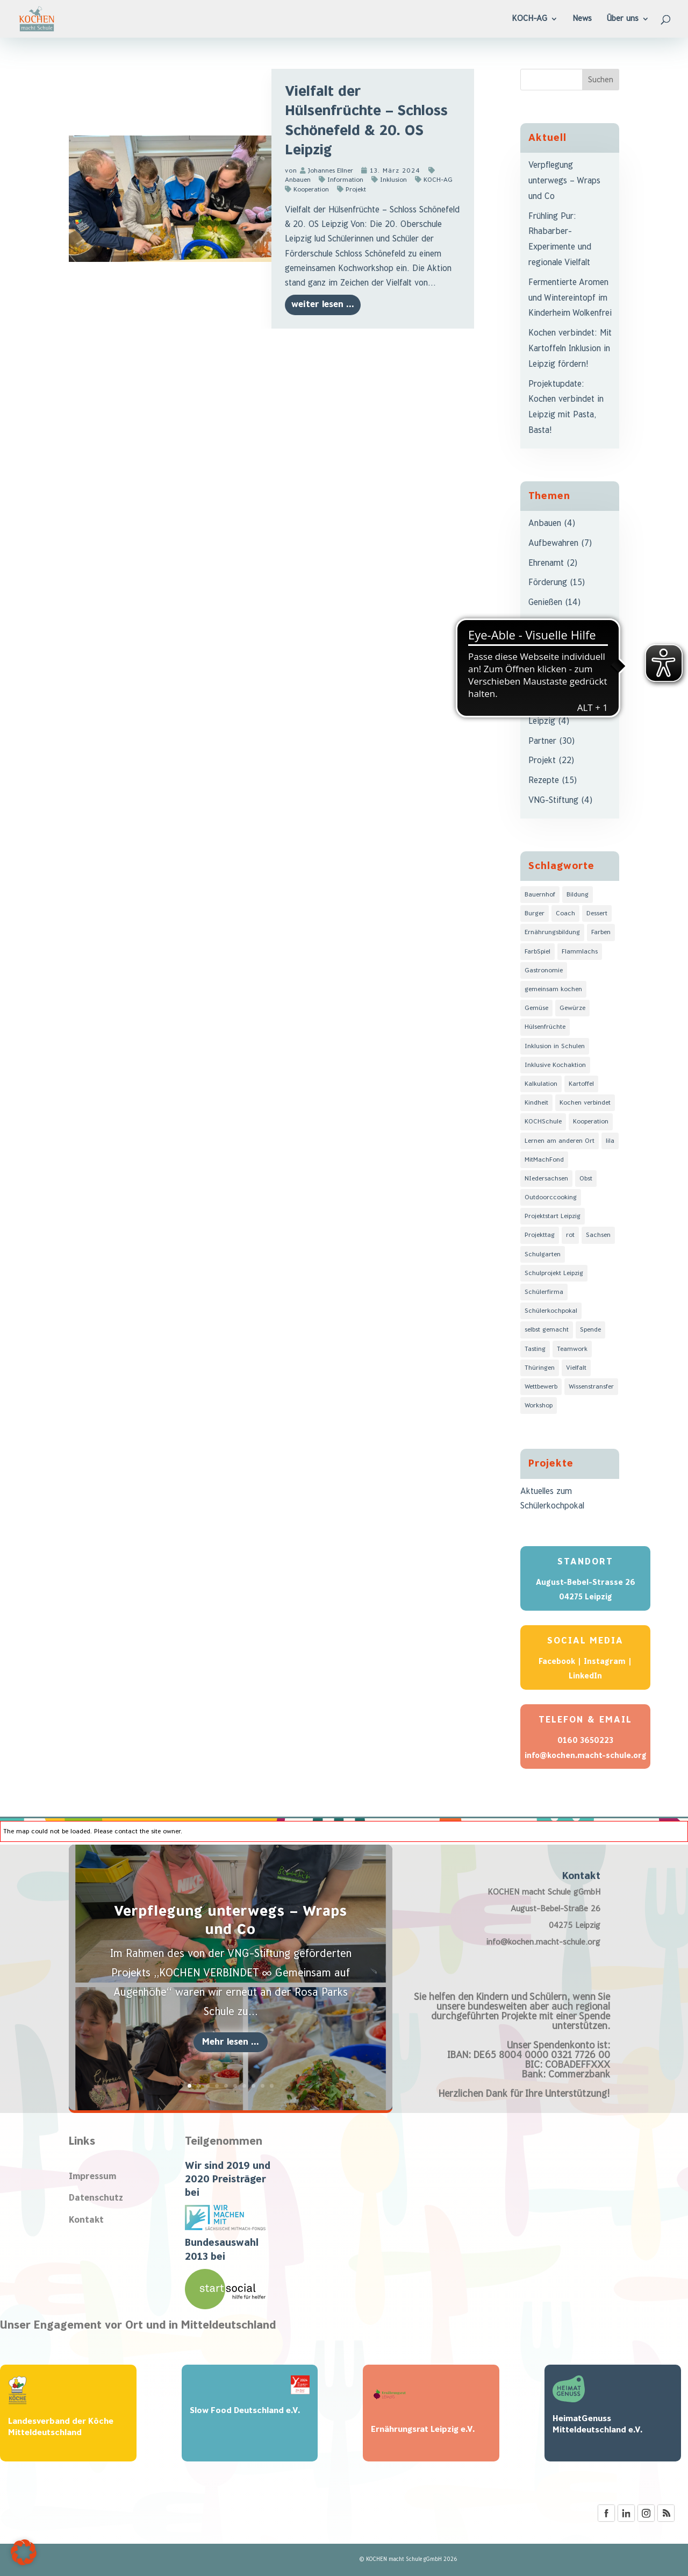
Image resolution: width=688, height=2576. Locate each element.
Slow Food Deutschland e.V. (245, 2411)
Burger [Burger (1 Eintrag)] (534, 913)
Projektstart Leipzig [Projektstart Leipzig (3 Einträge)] (552, 1216)
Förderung (547, 583)
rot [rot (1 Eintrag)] (570, 1235)
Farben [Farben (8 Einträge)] (601, 932)
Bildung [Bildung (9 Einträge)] (578, 895)
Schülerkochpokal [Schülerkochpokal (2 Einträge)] (551, 1311)
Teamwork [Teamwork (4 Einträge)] (572, 1349)
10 (272, 2086)
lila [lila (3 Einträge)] (610, 1141)
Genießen (545, 602)
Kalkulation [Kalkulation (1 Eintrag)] (541, 1084)
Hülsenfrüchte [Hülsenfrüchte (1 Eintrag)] (545, 1027)
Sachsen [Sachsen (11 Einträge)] (598, 1235)
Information (345, 180)
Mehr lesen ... (230, 2042)
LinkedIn (585, 1676)
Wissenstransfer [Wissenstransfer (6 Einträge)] (591, 1387)
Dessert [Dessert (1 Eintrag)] (596, 913)
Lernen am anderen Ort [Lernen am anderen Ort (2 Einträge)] (559, 1141)
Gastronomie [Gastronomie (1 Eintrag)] (544, 970)
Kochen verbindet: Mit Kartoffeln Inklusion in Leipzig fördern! (570, 348)
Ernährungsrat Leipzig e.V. (423, 2429)
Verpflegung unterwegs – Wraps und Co (564, 181)
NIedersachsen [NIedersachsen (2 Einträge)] (546, 1179)
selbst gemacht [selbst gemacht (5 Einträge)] (547, 1330)
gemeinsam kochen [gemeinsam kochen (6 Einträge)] (553, 989)
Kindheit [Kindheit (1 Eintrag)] (536, 1103)
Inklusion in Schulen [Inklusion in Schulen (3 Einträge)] (555, 1046)
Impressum (92, 2177)
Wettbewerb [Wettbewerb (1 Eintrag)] (541, 1387)
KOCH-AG (438, 180)
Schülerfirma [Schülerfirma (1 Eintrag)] (544, 1292)
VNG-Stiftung (553, 800)
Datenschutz (96, 2198)
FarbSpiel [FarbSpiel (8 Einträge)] (537, 952)
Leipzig (541, 721)
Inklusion (393, 180)
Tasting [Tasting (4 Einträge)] (535, 1349)
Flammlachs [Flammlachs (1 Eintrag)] (580, 952)
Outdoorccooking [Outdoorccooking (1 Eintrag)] (551, 1197)
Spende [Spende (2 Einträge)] (590, 1330)
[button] (23, 2552)
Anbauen (544, 523)
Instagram (605, 1661)
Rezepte (543, 780)
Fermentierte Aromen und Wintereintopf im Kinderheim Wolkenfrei (570, 298)
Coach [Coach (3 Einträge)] (565, 913)
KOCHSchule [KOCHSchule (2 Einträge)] (543, 1122)
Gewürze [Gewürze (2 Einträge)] (572, 1008)
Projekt (356, 190)
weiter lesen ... (322, 305)
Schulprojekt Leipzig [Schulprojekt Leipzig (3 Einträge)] (554, 1273)
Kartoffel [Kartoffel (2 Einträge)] (581, 1084)
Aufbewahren (553, 543)
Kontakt (86, 2220)
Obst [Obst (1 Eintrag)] (585, 1179)
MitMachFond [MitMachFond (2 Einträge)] (544, 1160)
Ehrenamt (546, 563)
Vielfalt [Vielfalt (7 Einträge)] (576, 1368)
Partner (542, 741)
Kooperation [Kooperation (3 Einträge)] (590, 1122)
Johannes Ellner (330, 171)
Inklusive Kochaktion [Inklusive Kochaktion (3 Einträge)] (555, 1065)
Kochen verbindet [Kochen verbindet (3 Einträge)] (585, 1103)
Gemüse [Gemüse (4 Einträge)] (536, 1008)
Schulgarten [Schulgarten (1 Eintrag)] (543, 1254)
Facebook (557, 1661)
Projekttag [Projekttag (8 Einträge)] (540, 1235)
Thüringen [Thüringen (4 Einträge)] (540, 1368)
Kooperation (311, 190)
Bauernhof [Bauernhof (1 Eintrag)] (540, 895)
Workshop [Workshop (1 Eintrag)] (539, 1405)
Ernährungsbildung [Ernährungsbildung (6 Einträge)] (552, 932)
